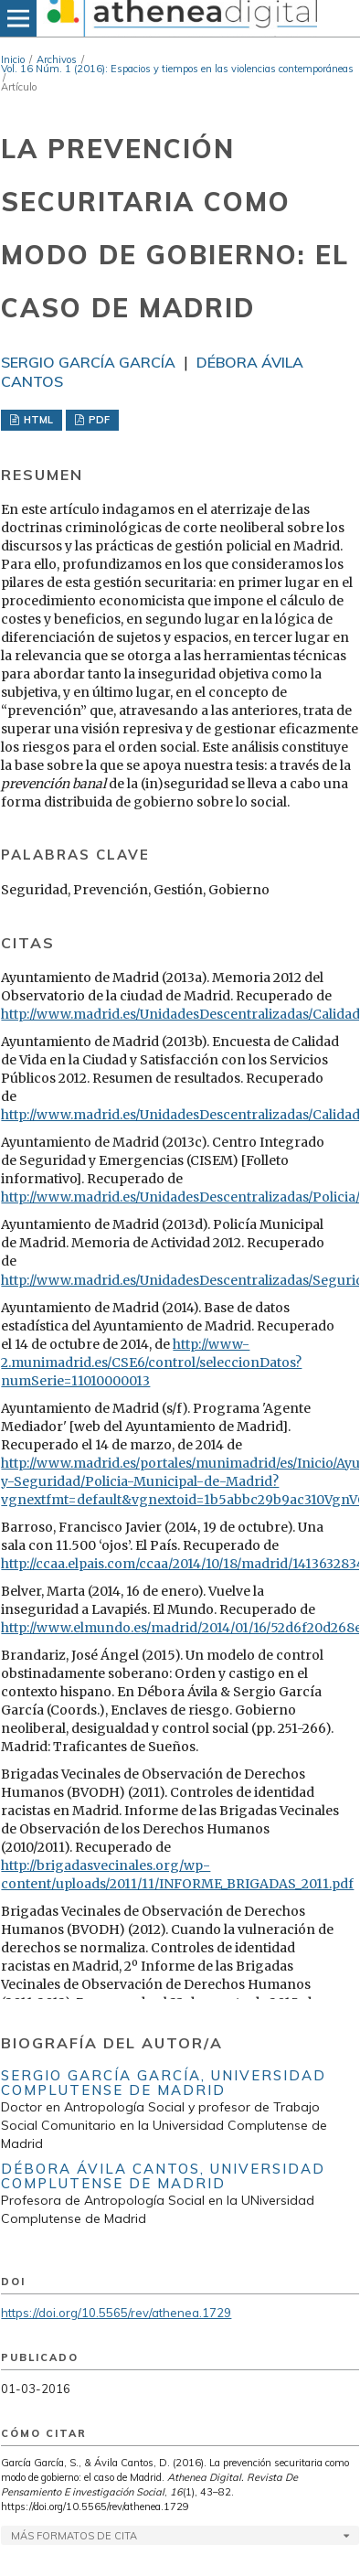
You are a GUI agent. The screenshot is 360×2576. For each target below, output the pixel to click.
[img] (180, 18)
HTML (37, 419)
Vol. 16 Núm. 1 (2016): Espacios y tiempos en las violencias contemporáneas (177, 68)
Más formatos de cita (74, 2535)
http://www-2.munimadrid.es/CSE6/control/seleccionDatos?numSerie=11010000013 (151, 1362)
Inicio (13, 59)
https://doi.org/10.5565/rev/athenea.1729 (116, 2312)
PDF (98, 419)
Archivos (57, 59)
